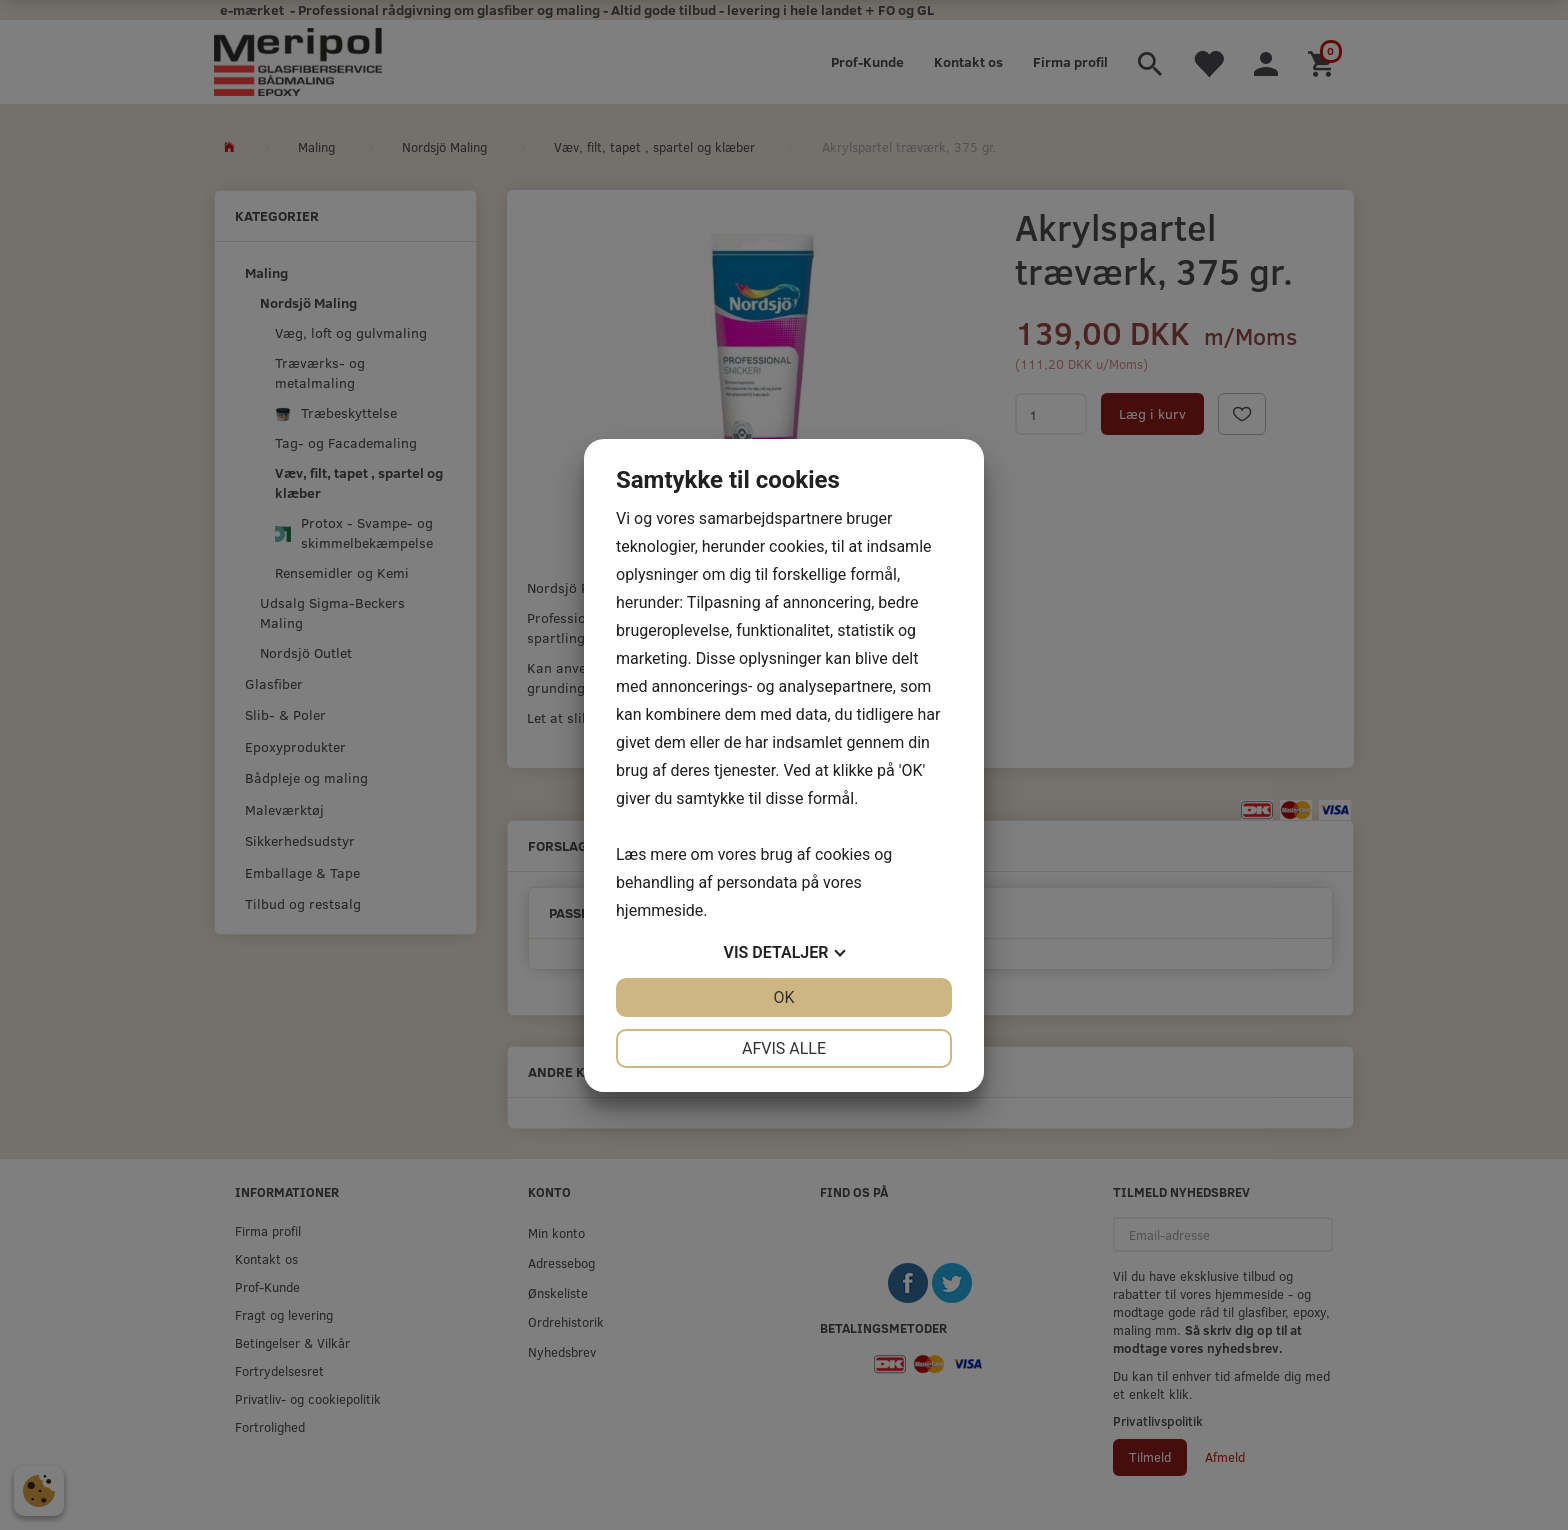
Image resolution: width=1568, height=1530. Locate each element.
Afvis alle (784, 1048)
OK (783, 997)
